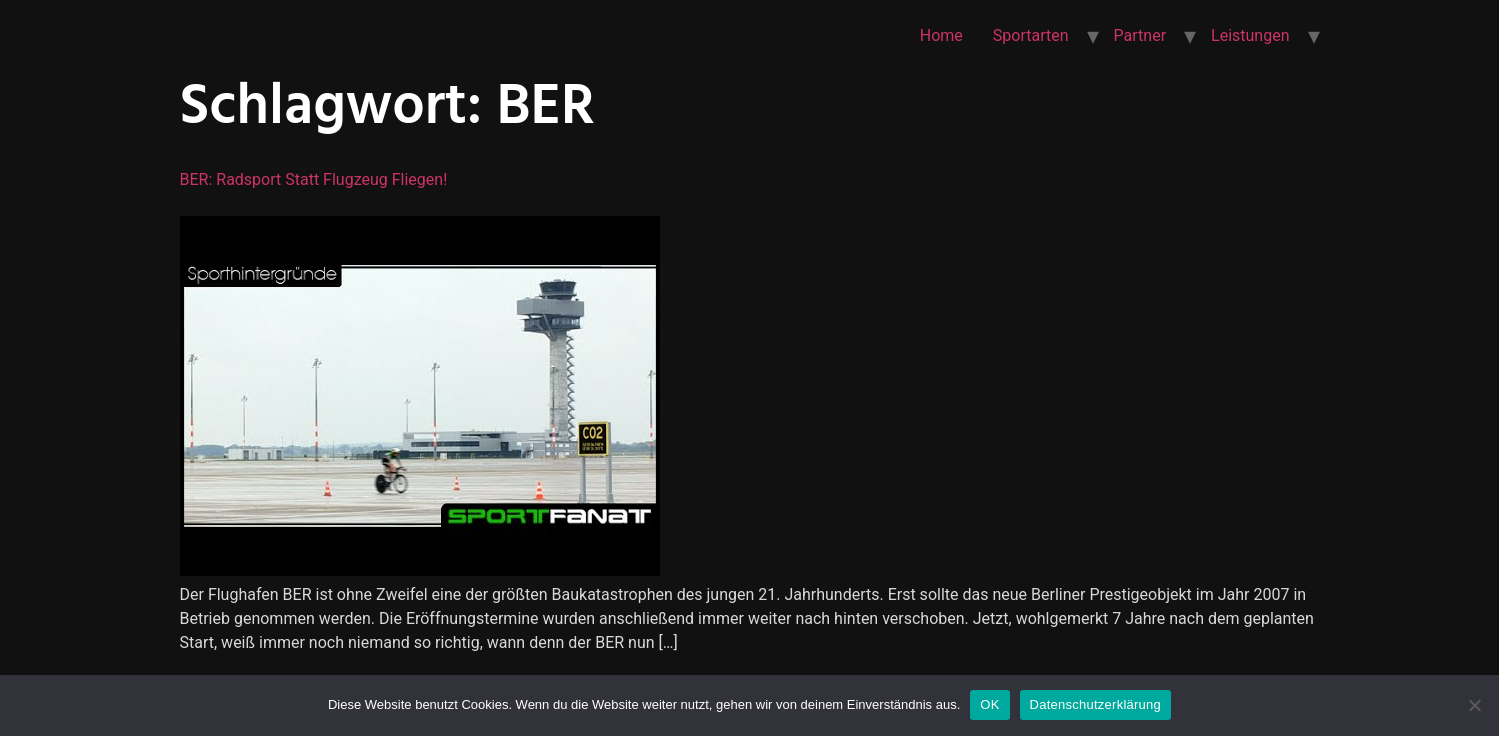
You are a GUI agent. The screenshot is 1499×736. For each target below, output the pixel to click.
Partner (1140, 35)
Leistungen (1250, 35)
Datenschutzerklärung (1095, 704)
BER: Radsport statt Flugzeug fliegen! (314, 179)
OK (989, 704)
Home (941, 35)
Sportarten (1031, 35)
